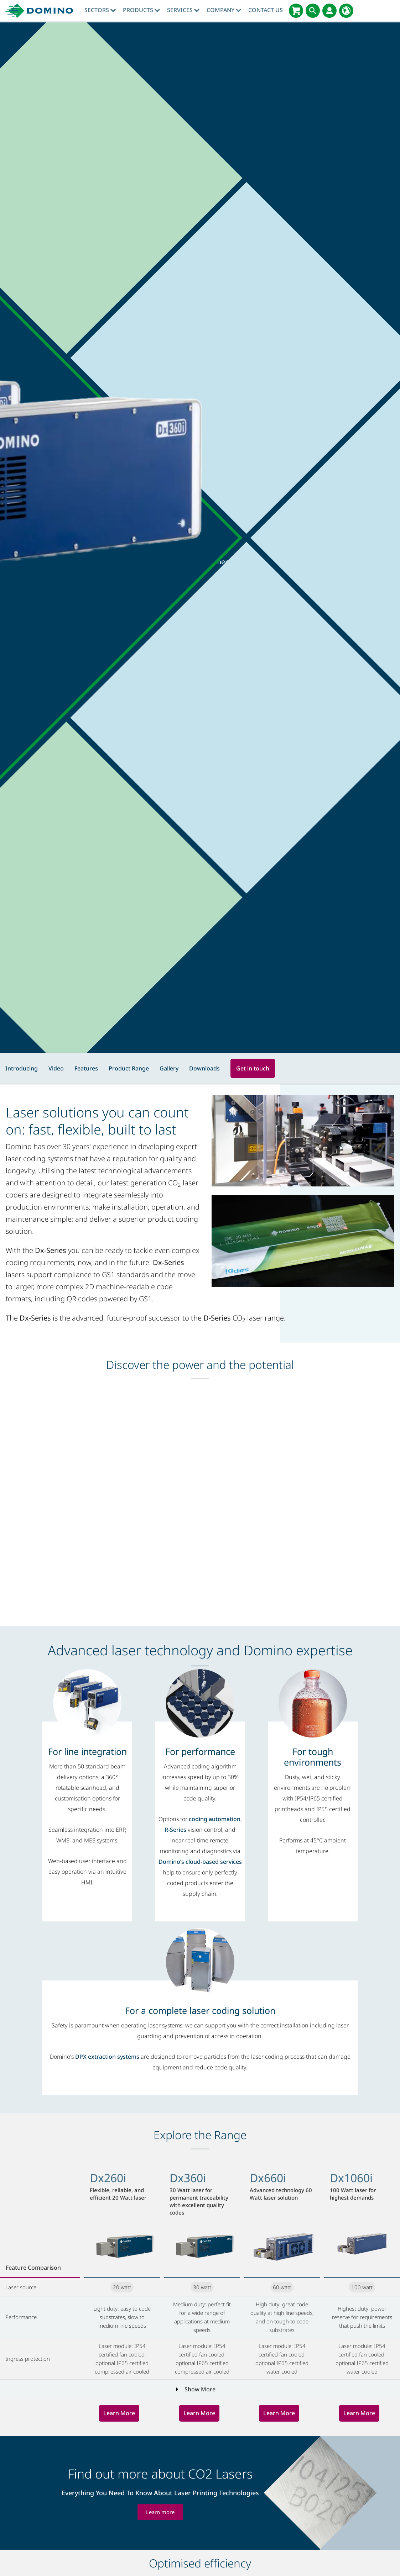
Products (141, 10)
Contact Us (265, 10)
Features (86, 1068)
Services (183, 10)
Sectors (100, 10)
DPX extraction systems (107, 2057)
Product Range (129, 1068)
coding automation (214, 1819)
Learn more (160, 2512)
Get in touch (252, 1068)
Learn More (119, 2413)
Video (56, 1068)
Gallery (169, 1068)
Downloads (204, 1068)
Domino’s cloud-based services (200, 1862)
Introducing (21, 1068)
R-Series (175, 1830)
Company (224, 10)
